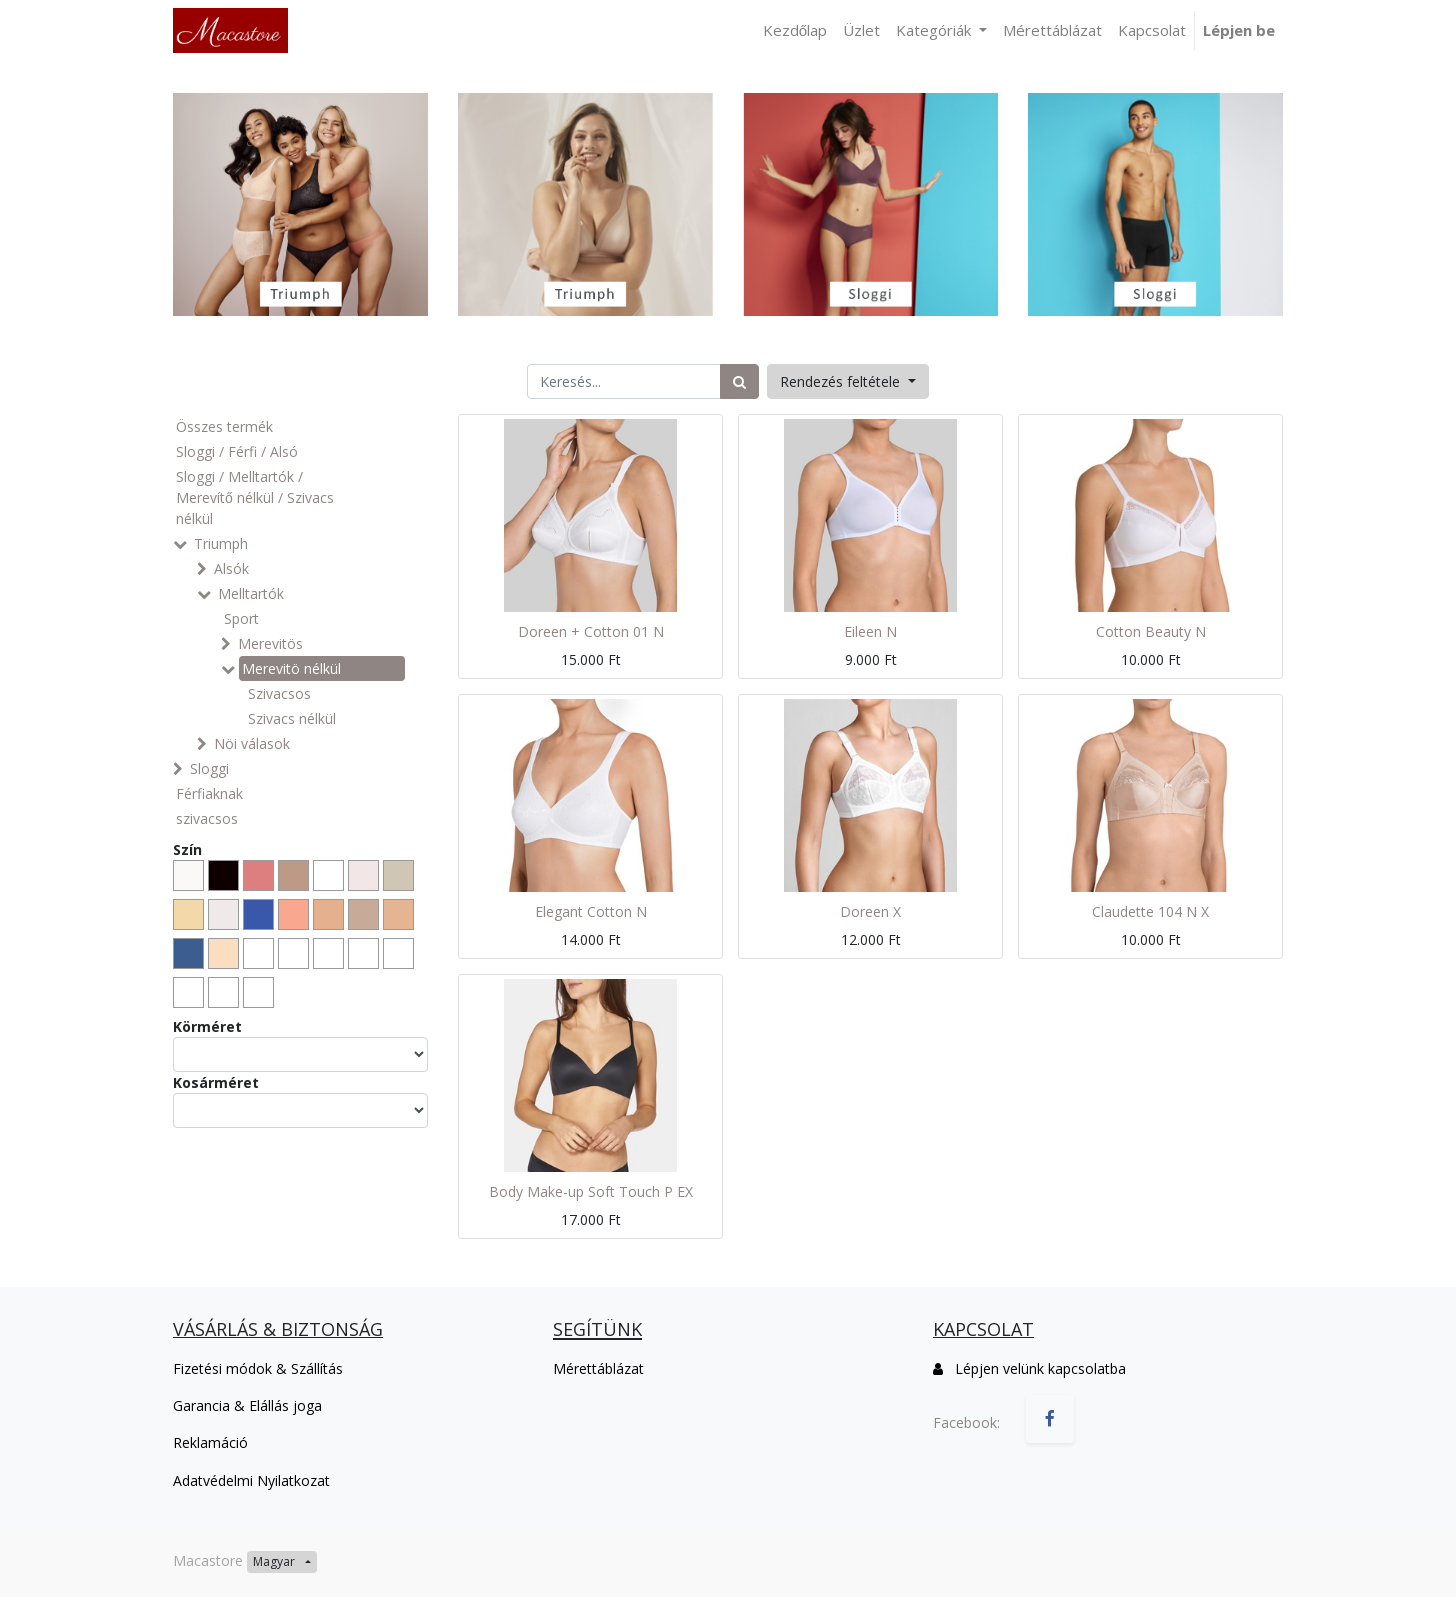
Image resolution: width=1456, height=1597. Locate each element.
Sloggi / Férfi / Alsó (237, 451)
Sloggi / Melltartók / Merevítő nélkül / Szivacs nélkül (255, 497)
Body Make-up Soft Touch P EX (591, 1191)
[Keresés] (739, 381)
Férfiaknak (209, 793)
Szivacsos (279, 693)
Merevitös (270, 643)
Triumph (221, 543)
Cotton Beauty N (1151, 631)
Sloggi (209, 768)
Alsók (231, 568)
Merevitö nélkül (291, 668)
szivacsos (207, 818)
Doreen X (870, 911)
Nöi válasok (252, 743)
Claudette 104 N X (1150, 911)
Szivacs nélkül (292, 718)
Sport (241, 618)
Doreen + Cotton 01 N (591, 631)
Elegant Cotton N (591, 911)
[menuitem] (795, 30)
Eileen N (870, 631)
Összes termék (224, 426)
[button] (848, 381)
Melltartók (251, 593)
